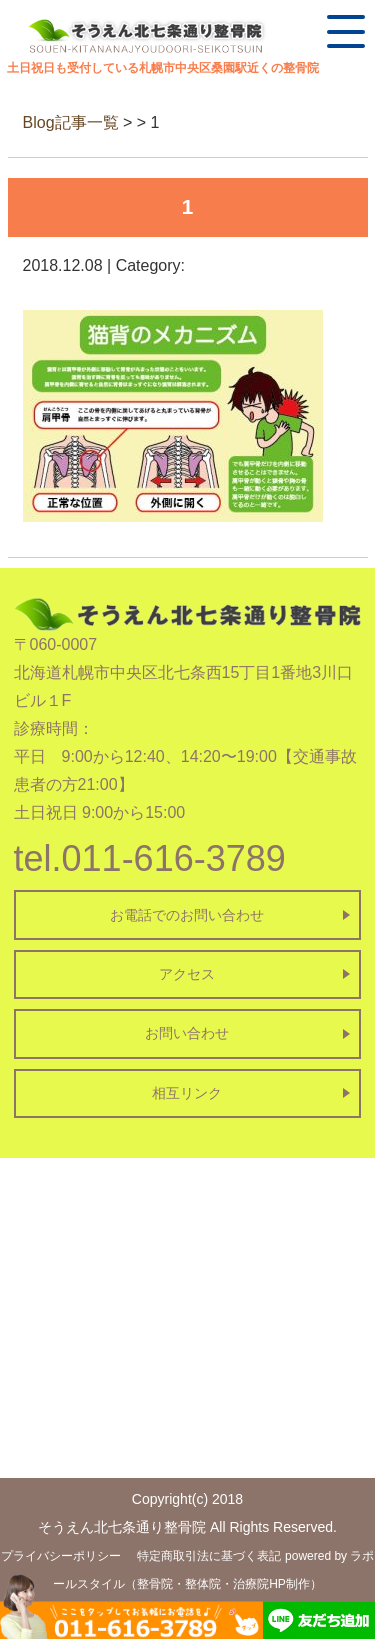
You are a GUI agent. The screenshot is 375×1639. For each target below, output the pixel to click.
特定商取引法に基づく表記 (209, 1556)
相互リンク (187, 1093)
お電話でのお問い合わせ (187, 915)
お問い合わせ (187, 1033)
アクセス (187, 974)
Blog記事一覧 (71, 122)
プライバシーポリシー (61, 1556)
